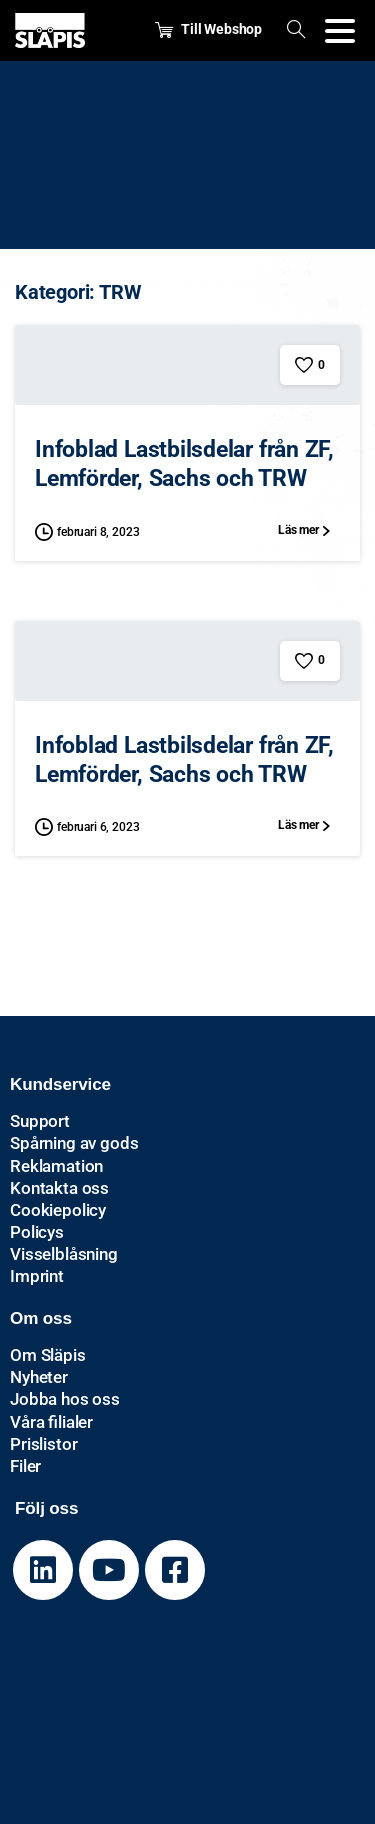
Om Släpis (48, 1355)
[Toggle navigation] (340, 31)
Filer (25, 1466)
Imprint (37, 1276)
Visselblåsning (64, 1254)
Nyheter (39, 1377)
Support (40, 1121)
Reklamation (56, 1166)
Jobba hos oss (65, 1399)
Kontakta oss (59, 1188)
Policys (37, 1232)
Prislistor (43, 1444)
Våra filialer (51, 1422)
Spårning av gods (74, 1143)
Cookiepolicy (58, 1210)
